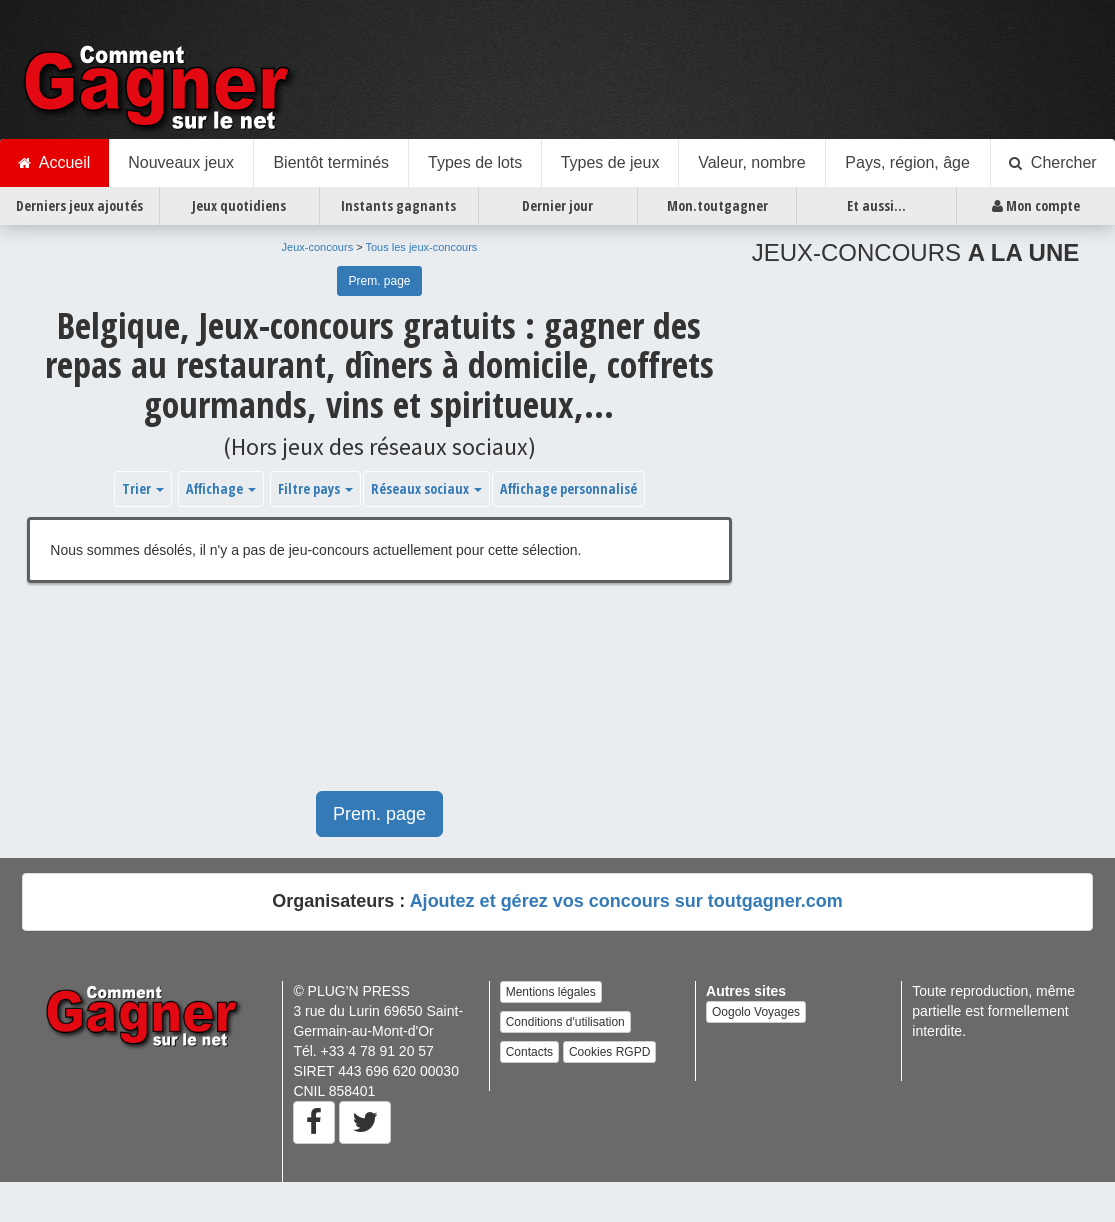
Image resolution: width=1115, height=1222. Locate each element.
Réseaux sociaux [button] (426, 488)
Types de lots (475, 162)
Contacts (529, 1052)
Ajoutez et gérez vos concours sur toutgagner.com (626, 901)
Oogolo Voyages (756, 1012)
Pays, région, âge (907, 162)
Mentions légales (551, 992)
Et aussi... (876, 205)
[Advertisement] (326, 697)
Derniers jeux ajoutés (79, 205)
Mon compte (1036, 206)
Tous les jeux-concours (421, 247)
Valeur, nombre (751, 162)
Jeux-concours (318, 247)
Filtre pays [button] (315, 488)
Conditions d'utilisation (565, 1022)
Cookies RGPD (609, 1052)
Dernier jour (557, 205)
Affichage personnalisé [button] (568, 488)
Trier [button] (143, 488)
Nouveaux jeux (181, 162)
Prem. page (379, 281)
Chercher (1053, 163)
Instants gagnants (398, 205)
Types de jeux (610, 162)
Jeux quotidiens (239, 205)
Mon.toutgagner (717, 205)
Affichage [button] (221, 488)
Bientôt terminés (331, 162)
